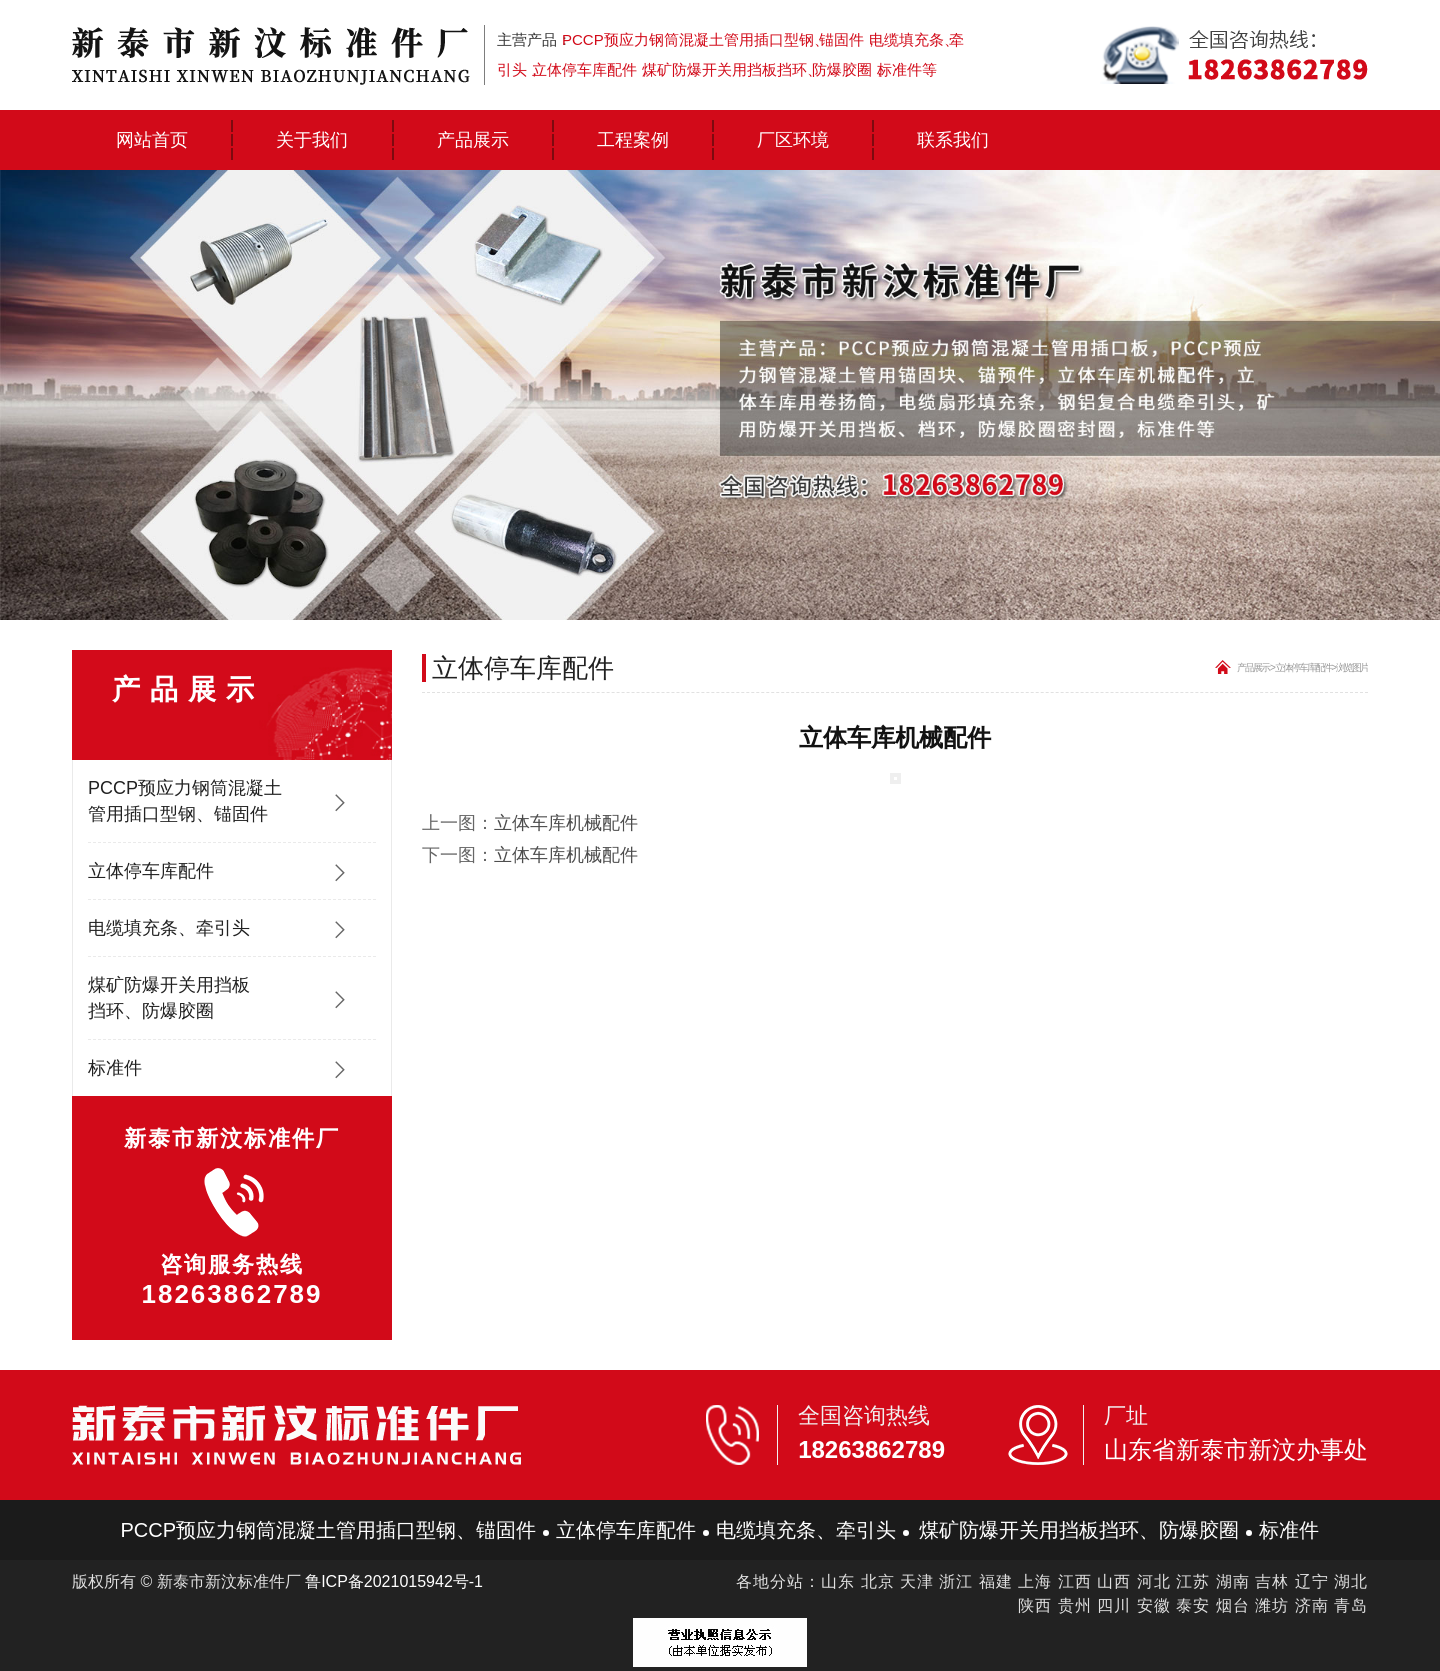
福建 (996, 1581)
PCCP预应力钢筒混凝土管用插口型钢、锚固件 (185, 801)
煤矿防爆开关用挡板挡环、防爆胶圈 (169, 998)
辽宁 (1312, 1581)
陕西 (1035, 1605)
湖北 (1351, 1581)
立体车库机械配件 (566, 823)
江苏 (1193, 1581)
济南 (1312, 1605)
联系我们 (953, 140)
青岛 (1351, 1605)
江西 (1075, 1581)
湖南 (1233, 1581)
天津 (917, 1581)
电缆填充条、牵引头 (169, 928)
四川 (1114, 1605)
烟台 (1233, 1605)
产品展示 (473, 140)
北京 (878, 1581)
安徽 (1154, 1605)
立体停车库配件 (151, 871)
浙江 (956, 1581)
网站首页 (152, 140)
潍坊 (1272, 1605)
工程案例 (633, 140)
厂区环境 (793, 140)
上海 (1035, 1581)
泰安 (1193, 1605)
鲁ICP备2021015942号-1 (394, 1581)
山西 (1114, 1581)
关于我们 (312, 140)
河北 (1154, 1581)
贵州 (1075, 1605)
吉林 (1272, 1581)
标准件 (115, 1068)
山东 (838, 1581)
